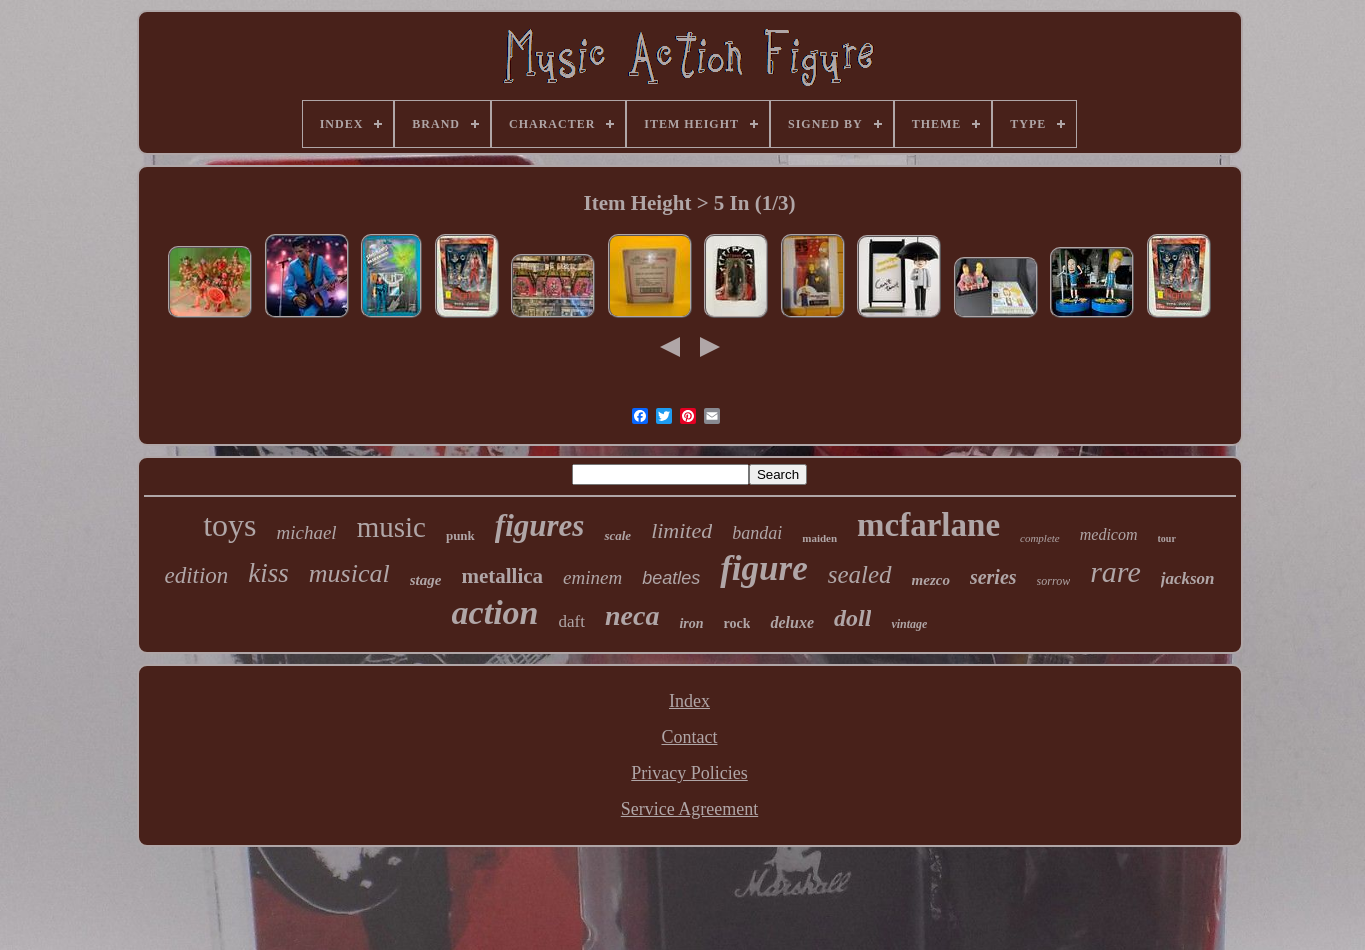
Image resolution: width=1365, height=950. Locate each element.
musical (349, 573)
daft (572, 621)
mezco (931, 580)
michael (306, 532)
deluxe (792, 622)
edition (196, 575)
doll (852, 618)
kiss (268, 573)
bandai (757, 533)
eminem (592, 577)
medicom (1109, 534)
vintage (909, 624)
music (391, 527)
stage (426, 580)
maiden (819, 538)
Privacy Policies (689, 773)
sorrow (1054, 581)
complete (1040, 538)
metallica (502, 576)
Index (689, 701)
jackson (1188, 578)
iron (691, 623)
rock (737, 623)
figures (540, 525)
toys (229, 525)
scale (617, 535)
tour (1167, 538)
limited (681, 530)
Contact (689, 737)
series (993, 577)
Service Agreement (689, 809)
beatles (671, 578)
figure (764, 568)
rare (1115, 571)
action (495, 612)
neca (632, 615)
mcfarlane (928, 525)
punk (460, 535)
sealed (860, 574)
